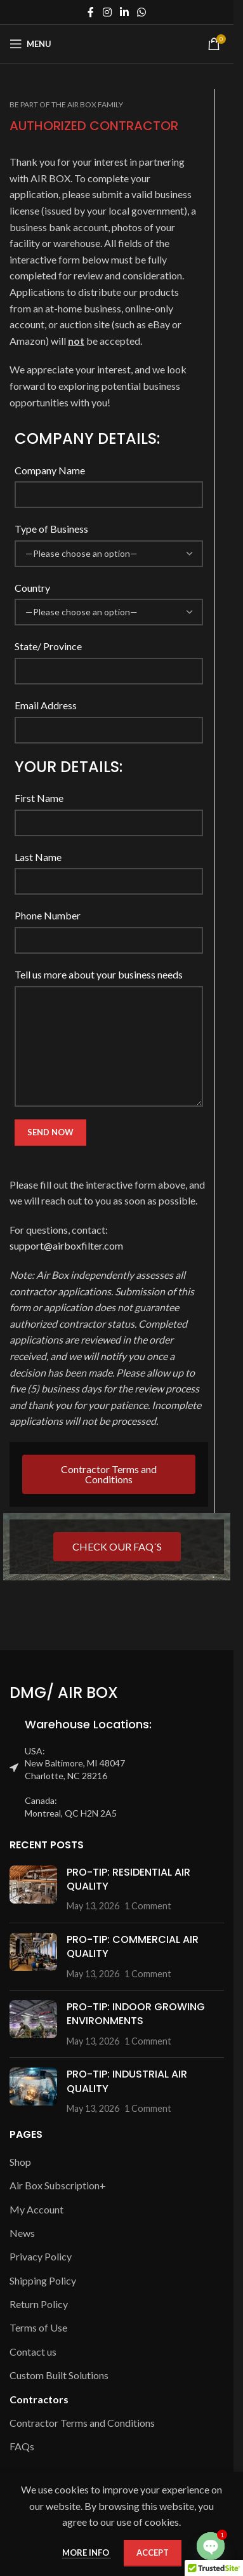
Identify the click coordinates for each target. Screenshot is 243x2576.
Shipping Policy (43, 2280)
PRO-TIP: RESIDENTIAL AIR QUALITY (128, 1879)
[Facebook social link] (90, 12)
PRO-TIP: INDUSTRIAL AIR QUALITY (127, 2081)
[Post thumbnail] (33, 1889)
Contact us (33, 2352)
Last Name (38, 857)
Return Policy (39, 2304)
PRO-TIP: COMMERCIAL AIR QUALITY (133, 1946)
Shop (20, 2162)
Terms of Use (38, 2327)
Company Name (50, 470)
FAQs (22, 2446)
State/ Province (48, 646)
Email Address (46, 705)
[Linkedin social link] (124, 12)
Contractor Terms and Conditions (82, 2423)
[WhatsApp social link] (141, 12)
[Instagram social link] (106, 12)
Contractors (39, 2399)
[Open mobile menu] (30, 44)
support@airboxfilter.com (66, 1245)
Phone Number (48, 915)
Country (32, 588)
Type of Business (51, 529)
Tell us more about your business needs (99, 974)
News (22, 2233)
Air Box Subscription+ (58, 2185)
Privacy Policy (41, 2256)
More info (86, 2552)
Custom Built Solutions (59, 2375)
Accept (152, 2552)
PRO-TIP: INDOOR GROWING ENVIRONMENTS (136, 2013)
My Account (36, 2209)
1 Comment (147, 1905)
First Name (39, 798)
